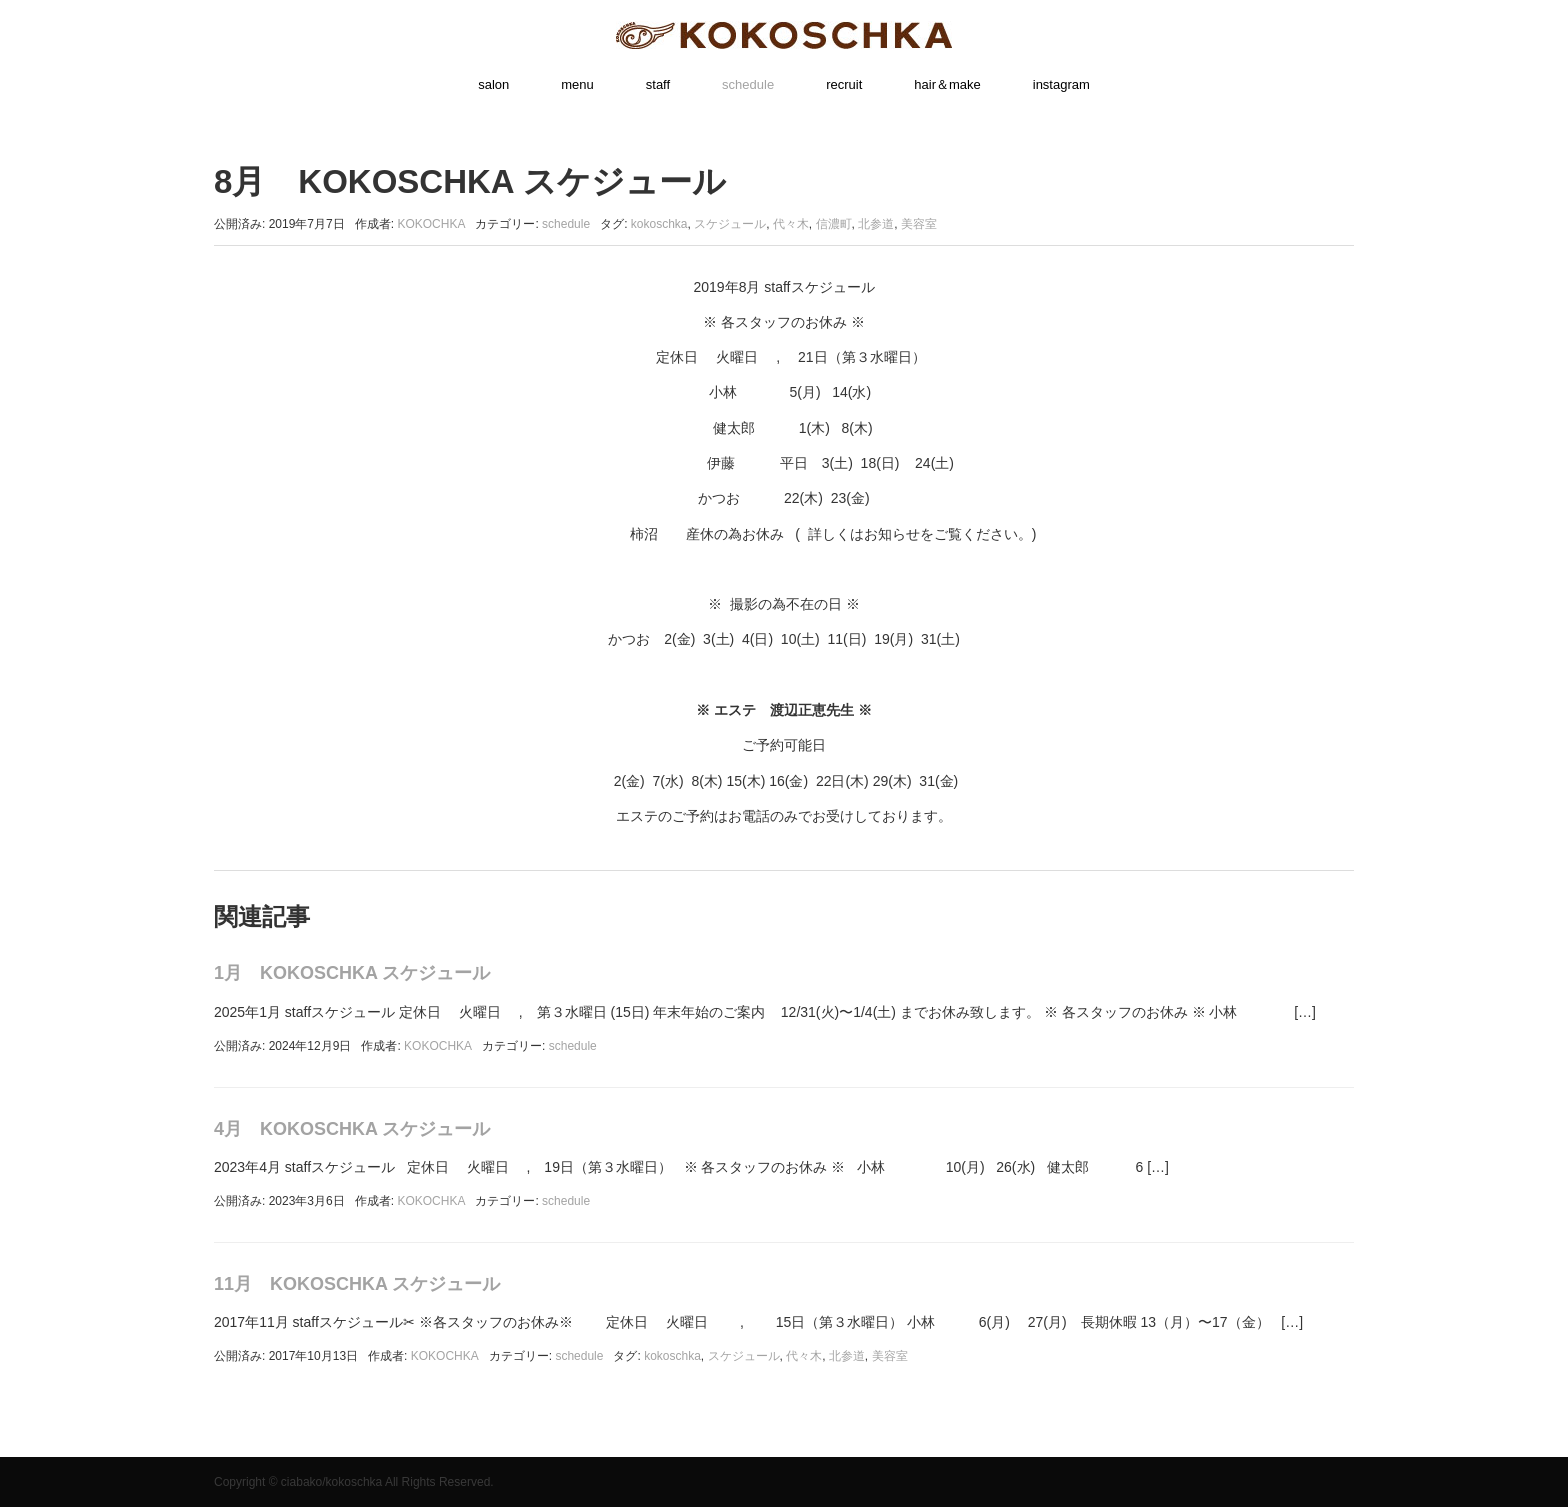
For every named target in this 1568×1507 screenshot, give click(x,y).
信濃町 (834, 224)
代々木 (791, 224)
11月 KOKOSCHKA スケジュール (357, 1284)
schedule (748, 84)
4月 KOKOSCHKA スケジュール (352, 1129)
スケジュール (730, 224)
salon (493, 84)
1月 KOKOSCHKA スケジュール (352, 973)
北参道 (876, 224)
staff (658, 84)
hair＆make (947, 84)
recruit (844, 84)
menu (577, 84)
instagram (1061, 84)
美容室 (919, 224)
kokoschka (659, 224)
